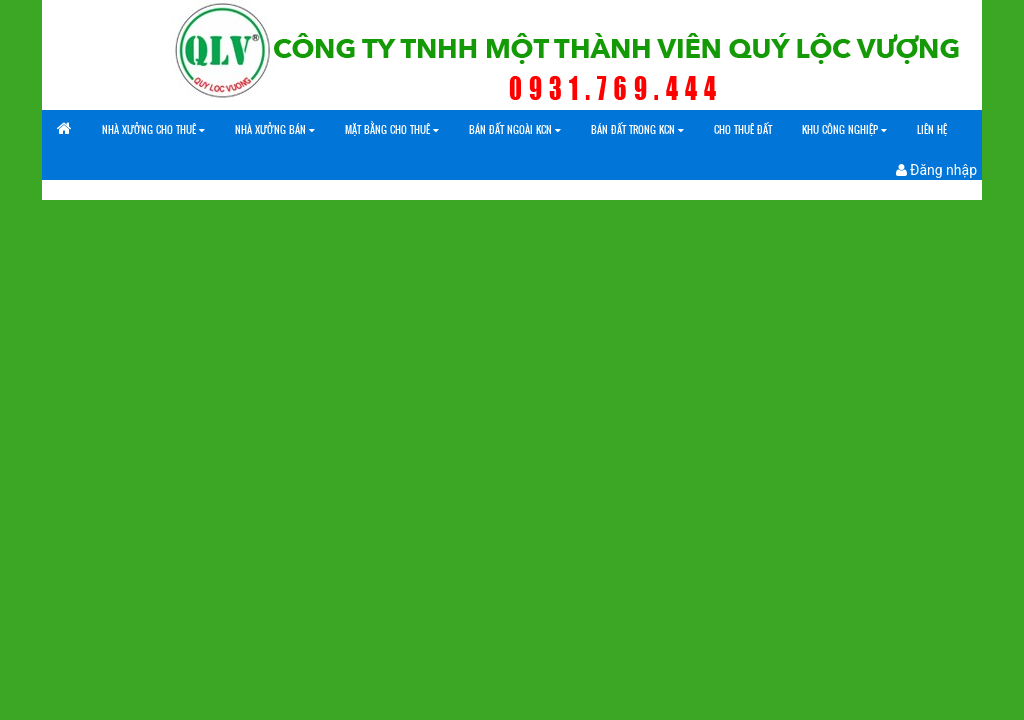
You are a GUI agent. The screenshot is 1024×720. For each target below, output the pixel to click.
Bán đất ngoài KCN (515, 129)
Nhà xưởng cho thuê (153, 129)
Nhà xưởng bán (275, 129)
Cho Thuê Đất (743, 129)
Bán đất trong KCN (637, 129)
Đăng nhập (936, 170)
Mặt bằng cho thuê (392, 129)
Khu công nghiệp (844, 129)
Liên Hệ (932, 129)
